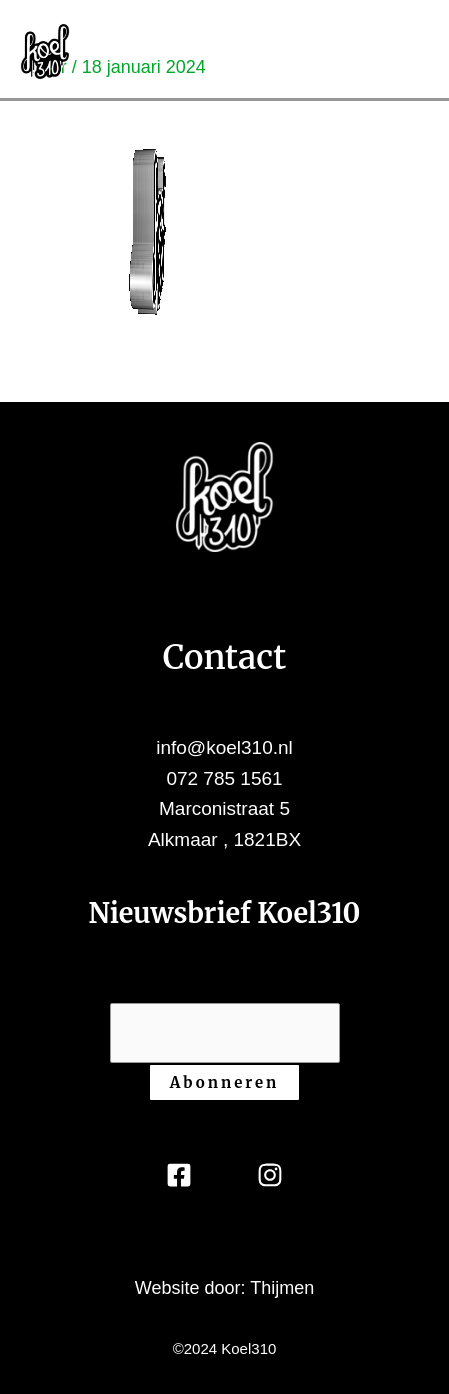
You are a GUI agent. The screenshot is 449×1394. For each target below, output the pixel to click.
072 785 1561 (224, 778)
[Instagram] (270, 1175)
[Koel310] (45, 50)
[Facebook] (179, 1175)
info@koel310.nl (224, 747)
